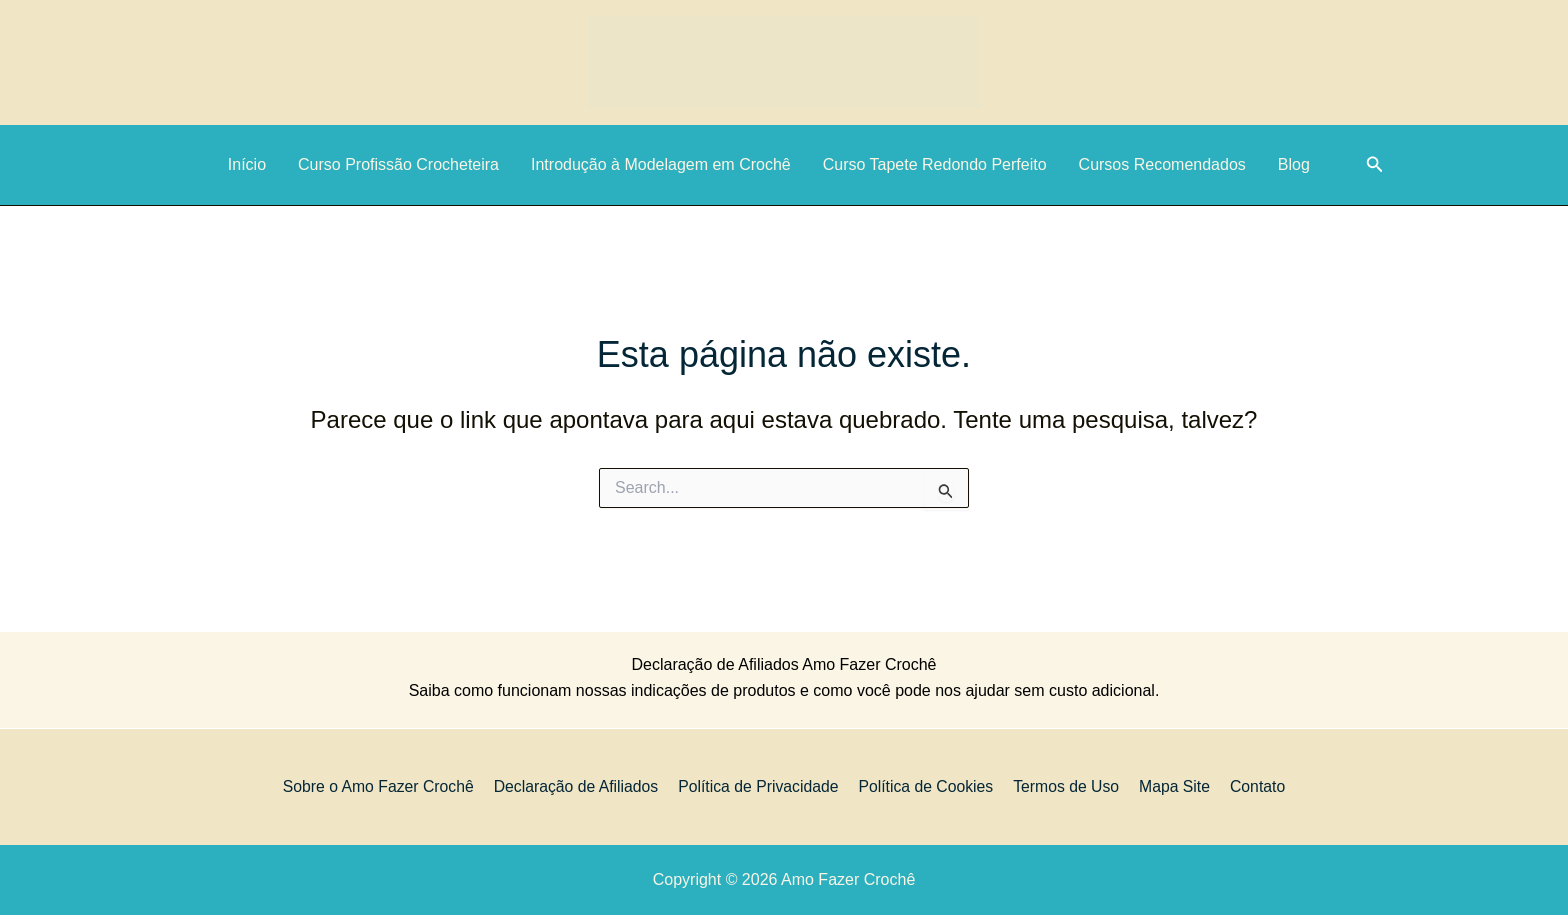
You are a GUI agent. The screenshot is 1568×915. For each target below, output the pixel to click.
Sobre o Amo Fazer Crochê (385, 786)
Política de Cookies (928, 786)
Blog (1294, 164)
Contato (1252, 786)
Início (247, 164)
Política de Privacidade (762, 786)
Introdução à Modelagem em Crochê (661, 164)
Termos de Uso (1067, 786)
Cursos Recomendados (1162, 164)
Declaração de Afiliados (581, 786)
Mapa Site (1172, 786)
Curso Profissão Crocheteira (398, 164)
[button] (1375, 165)
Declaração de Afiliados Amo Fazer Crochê (783, 664)
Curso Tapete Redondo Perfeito (935, 164)
